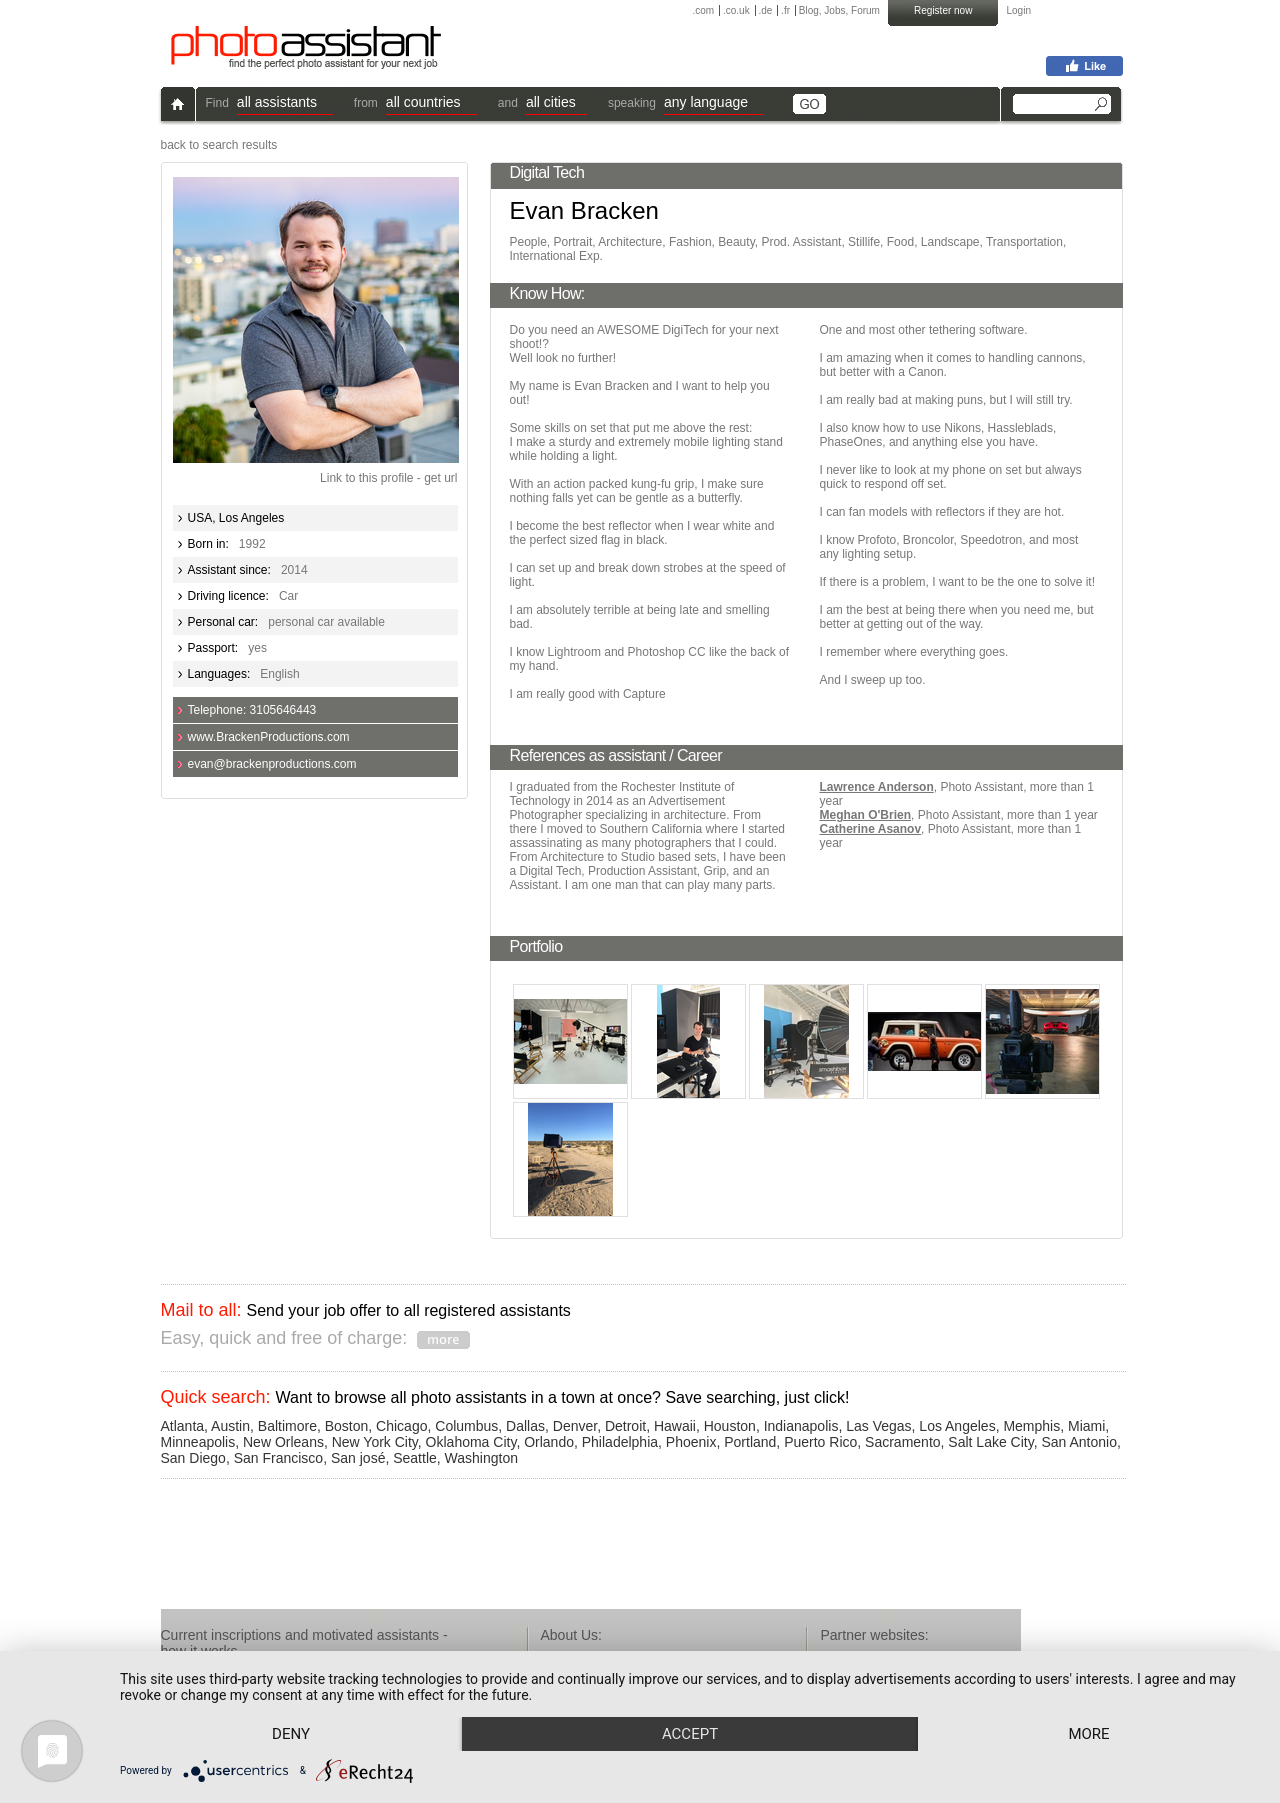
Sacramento (902, 1442)
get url (440, 478)
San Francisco (278, 1458)
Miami (1086, 1426)
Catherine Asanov (871, 829)
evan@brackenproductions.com (272, 764)
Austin (230, 1426)
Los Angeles (957, 1426)
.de (765, 10)
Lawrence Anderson (877, 787)
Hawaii (675, 1426)
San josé (358, 1458)
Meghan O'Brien (866, 815)
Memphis (1031, 1426)
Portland (750, 1442)
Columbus (466, 1426)
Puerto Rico (820, 1442)
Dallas (525, 1426)
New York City (375, 1442)
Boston (347, 1426)
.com (704, 10)
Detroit (625, 1426)
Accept (690, 1734)
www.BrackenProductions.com (269, 737)
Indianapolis (801, 1426)
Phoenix (691, 1442)
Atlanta (183, 1426)
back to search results (219, 145)
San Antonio (1079, 1442)
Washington (481, 1458)
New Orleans (283, 1442)
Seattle (415, 1458)
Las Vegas (878, 1426)
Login (1019, 10)
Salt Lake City (990, 1442)
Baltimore (287, 1426)
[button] (285, 104)
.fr (785, 10)
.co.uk (736, 10)
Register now (943, 10)
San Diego (193, 1458)
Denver (575, 1426)
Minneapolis (198, 1442)
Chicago (401, 1426)
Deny (291, 1734)
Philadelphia (620, 1442)
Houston (730, 1426)
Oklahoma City (471, 1442)
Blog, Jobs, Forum (839, 10)
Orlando (549, 1442)
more (1088, 1734)
